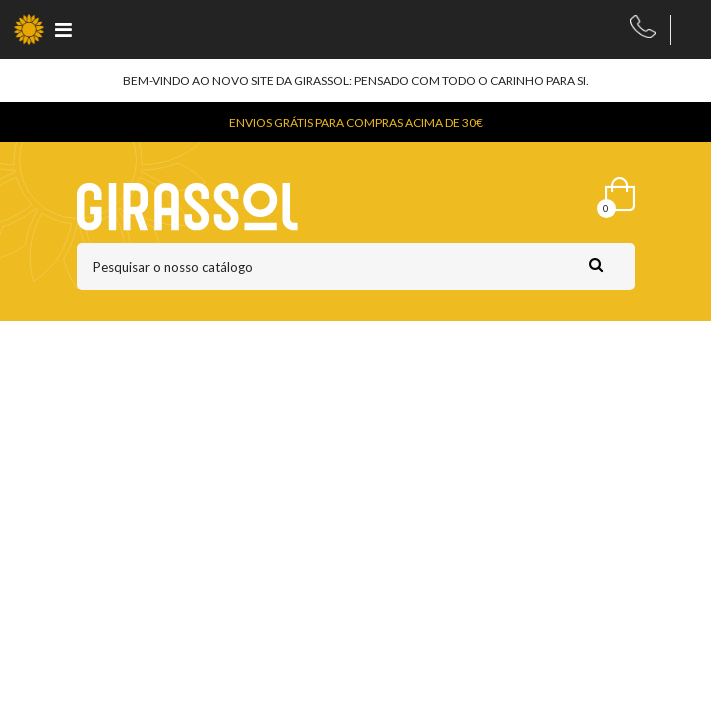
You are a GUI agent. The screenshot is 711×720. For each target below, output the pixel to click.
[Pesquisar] (356, 266)
